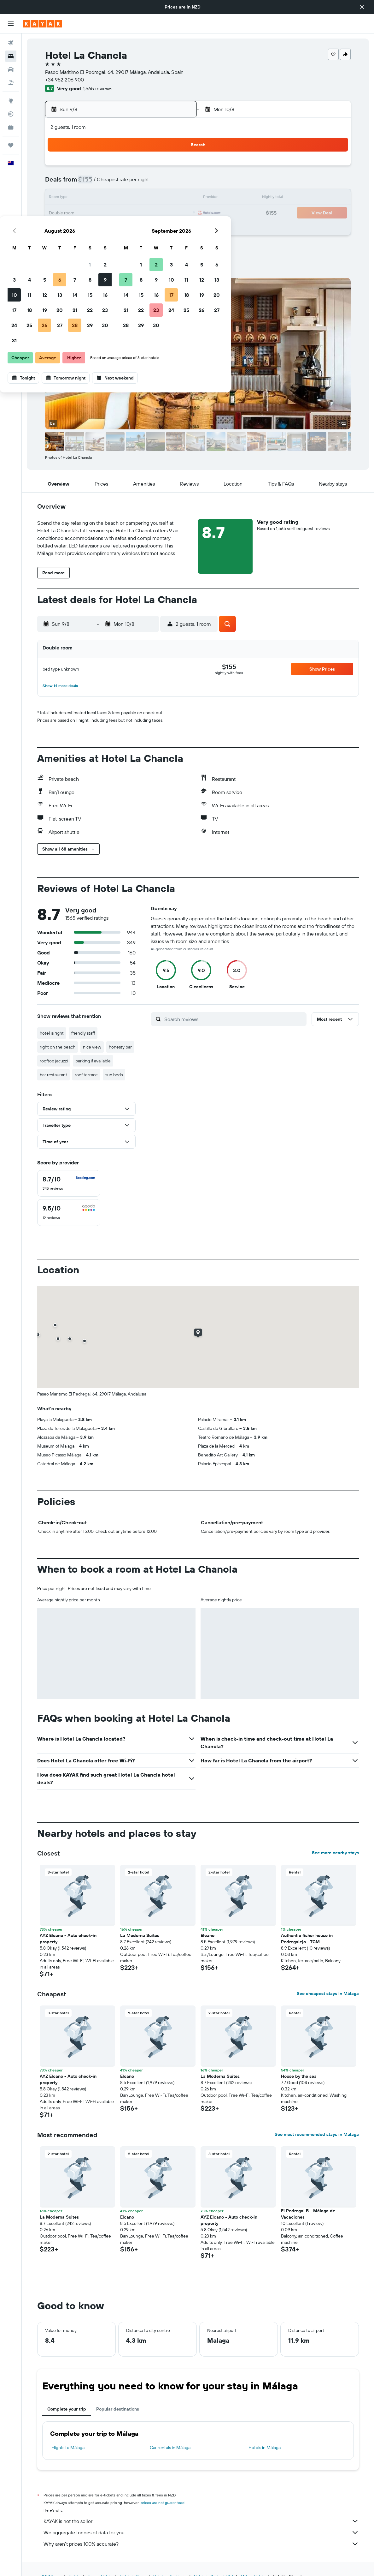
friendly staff (83, 1033)
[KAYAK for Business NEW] (11, 127)
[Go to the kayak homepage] (42, 23)
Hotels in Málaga (264, 2447)
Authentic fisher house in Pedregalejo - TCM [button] (307, 1939)
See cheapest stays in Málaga (328, 1993)
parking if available (93, 1061)
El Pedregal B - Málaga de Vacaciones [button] (308, 2214)
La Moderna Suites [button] (139, 1935)
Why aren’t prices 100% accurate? (201, 2544)
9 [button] (176, 183)
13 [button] (131, 198)
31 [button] (86, 244)
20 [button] (131, 213)
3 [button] (86, 183)
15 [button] (161, 198)
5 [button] (116, 183)
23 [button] (176, 213)
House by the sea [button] (299, 2076)
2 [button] (176, 168)
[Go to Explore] (11, 100)
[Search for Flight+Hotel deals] (11, 82)
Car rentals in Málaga (170, 2447)
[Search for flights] (11, 43)
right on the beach (57, 1047)
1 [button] (161, 168)
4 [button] (101, 183)
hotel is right (52, 1033)
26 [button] (116, 228)
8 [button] (161, 183)
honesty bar (120, 1047)
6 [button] (131, 183)
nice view (92, 1047)
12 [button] (116, 198)
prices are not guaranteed (162, 2502)
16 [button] (176, 198)
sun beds (114, 1075)
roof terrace (86, 1075)
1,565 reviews (97, 88)
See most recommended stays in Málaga (317, 2134)
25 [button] (101, 228)
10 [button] (86, 198)
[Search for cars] (11, 69)
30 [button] (176, 228)
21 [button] (146, 213)
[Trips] (11, 145)
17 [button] (86, 213)
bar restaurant (53, 1075)
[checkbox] (68, 1183)
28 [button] (146, 228)
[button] (362, 7)
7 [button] (146, 183)
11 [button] (101, 198)
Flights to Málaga (68, 2447)
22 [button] (161, 213)
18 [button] (101, 213)
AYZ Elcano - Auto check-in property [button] (68, 1939)
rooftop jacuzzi (54, 1061)
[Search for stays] (11, 56)
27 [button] (131, 228)
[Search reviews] (233, 1019)
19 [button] (116, 213)
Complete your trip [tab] (66, 2409)
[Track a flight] (11, 114)
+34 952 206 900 (64, 79)
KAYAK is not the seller (201, 2521)
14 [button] (146, 198)
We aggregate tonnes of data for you (201, 2532)
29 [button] (161, 228)
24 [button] (86, 228)
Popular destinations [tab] (117, 2409)
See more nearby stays (335, 1853)
